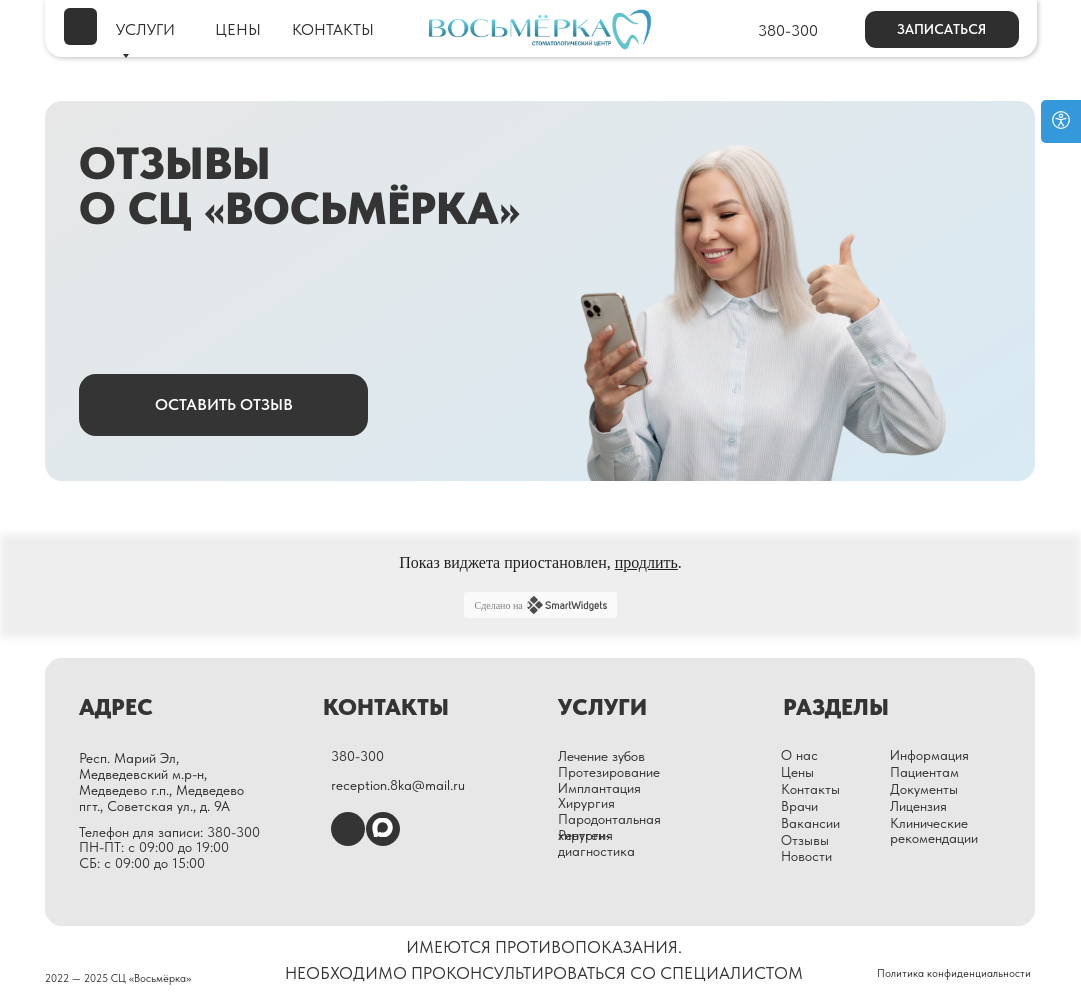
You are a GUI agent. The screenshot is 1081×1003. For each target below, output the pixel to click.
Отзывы (805, 840)
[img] (80, 26)
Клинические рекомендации (934, 831)
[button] (942, 29)
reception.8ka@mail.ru (398, 785)
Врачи (799, 806)
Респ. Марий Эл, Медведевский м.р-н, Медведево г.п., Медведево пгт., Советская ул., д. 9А (161, 781)
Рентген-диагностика (596, 843)
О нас (799, 755)
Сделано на (540, 605)
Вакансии (810, 823)
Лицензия (918, 806)
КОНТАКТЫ (333, 29)
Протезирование (609, 772)
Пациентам (924, 772)
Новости (806, 856)
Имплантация (599, 788)
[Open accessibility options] (1061, 121)
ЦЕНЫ (238, 29)
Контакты (810, 789)
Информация (929, 755)
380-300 (788, 30)
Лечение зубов (601, 756)
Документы (924, 789)
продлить (646, 562)
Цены (797, 772)
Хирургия (586, 803)
